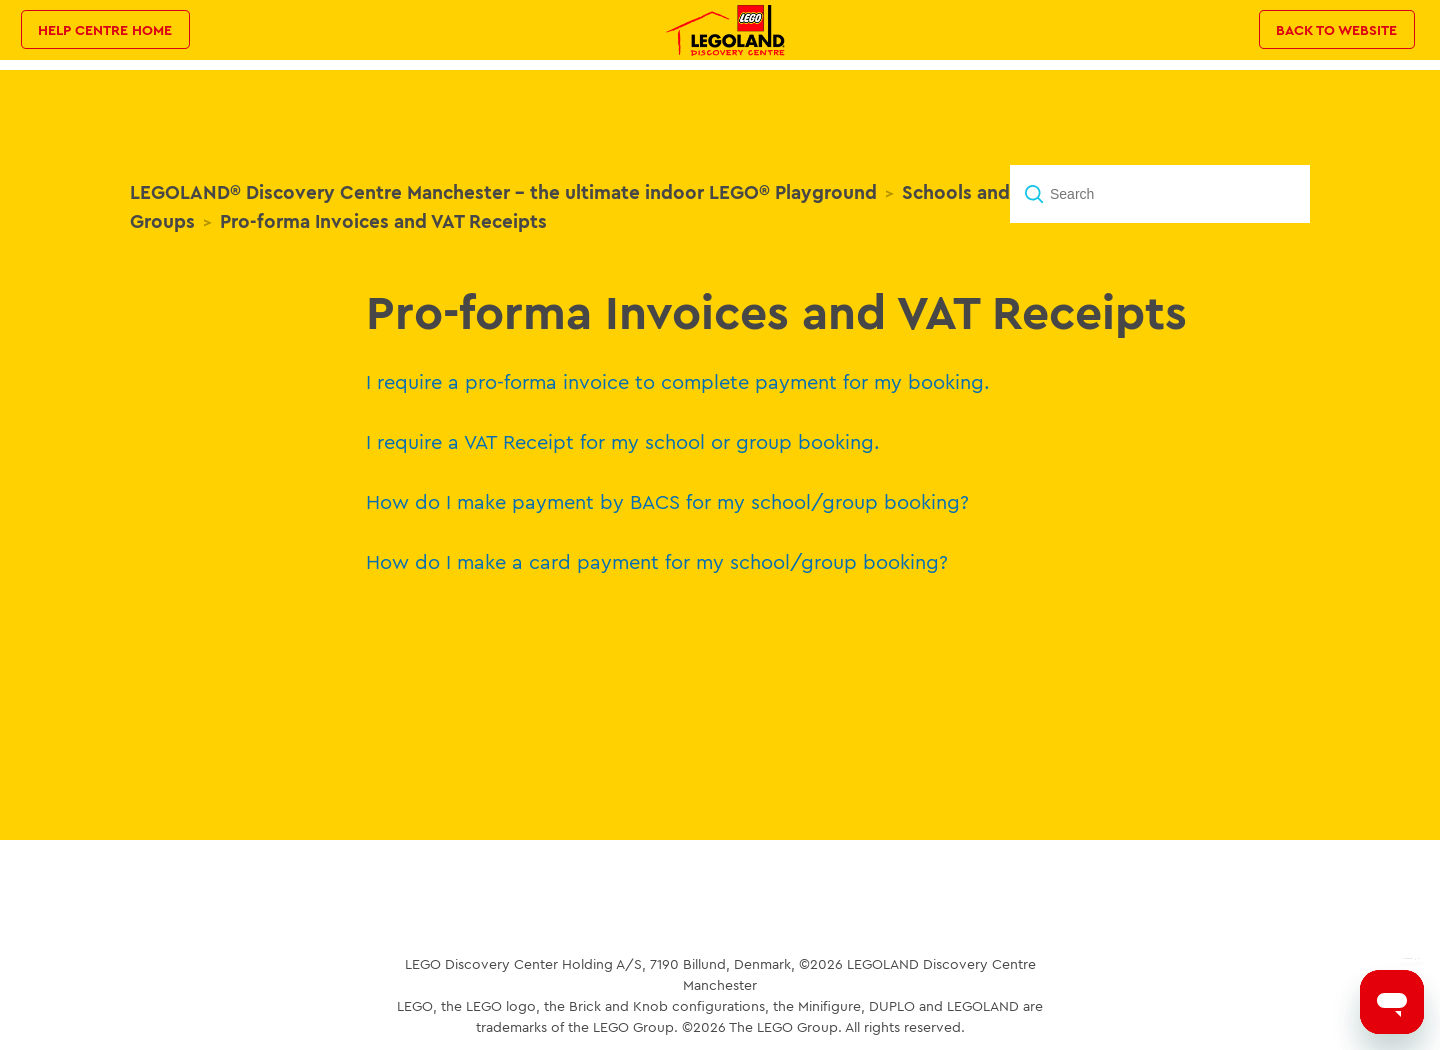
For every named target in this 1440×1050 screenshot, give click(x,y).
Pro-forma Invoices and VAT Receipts (383, 221)
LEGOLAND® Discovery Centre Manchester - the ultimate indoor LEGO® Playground (503, 192)
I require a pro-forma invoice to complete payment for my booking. (678, 381)
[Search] (1160, 194)
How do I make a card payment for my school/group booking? (657, 561)
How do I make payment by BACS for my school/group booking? (667, 501)
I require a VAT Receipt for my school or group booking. (623, 441)
